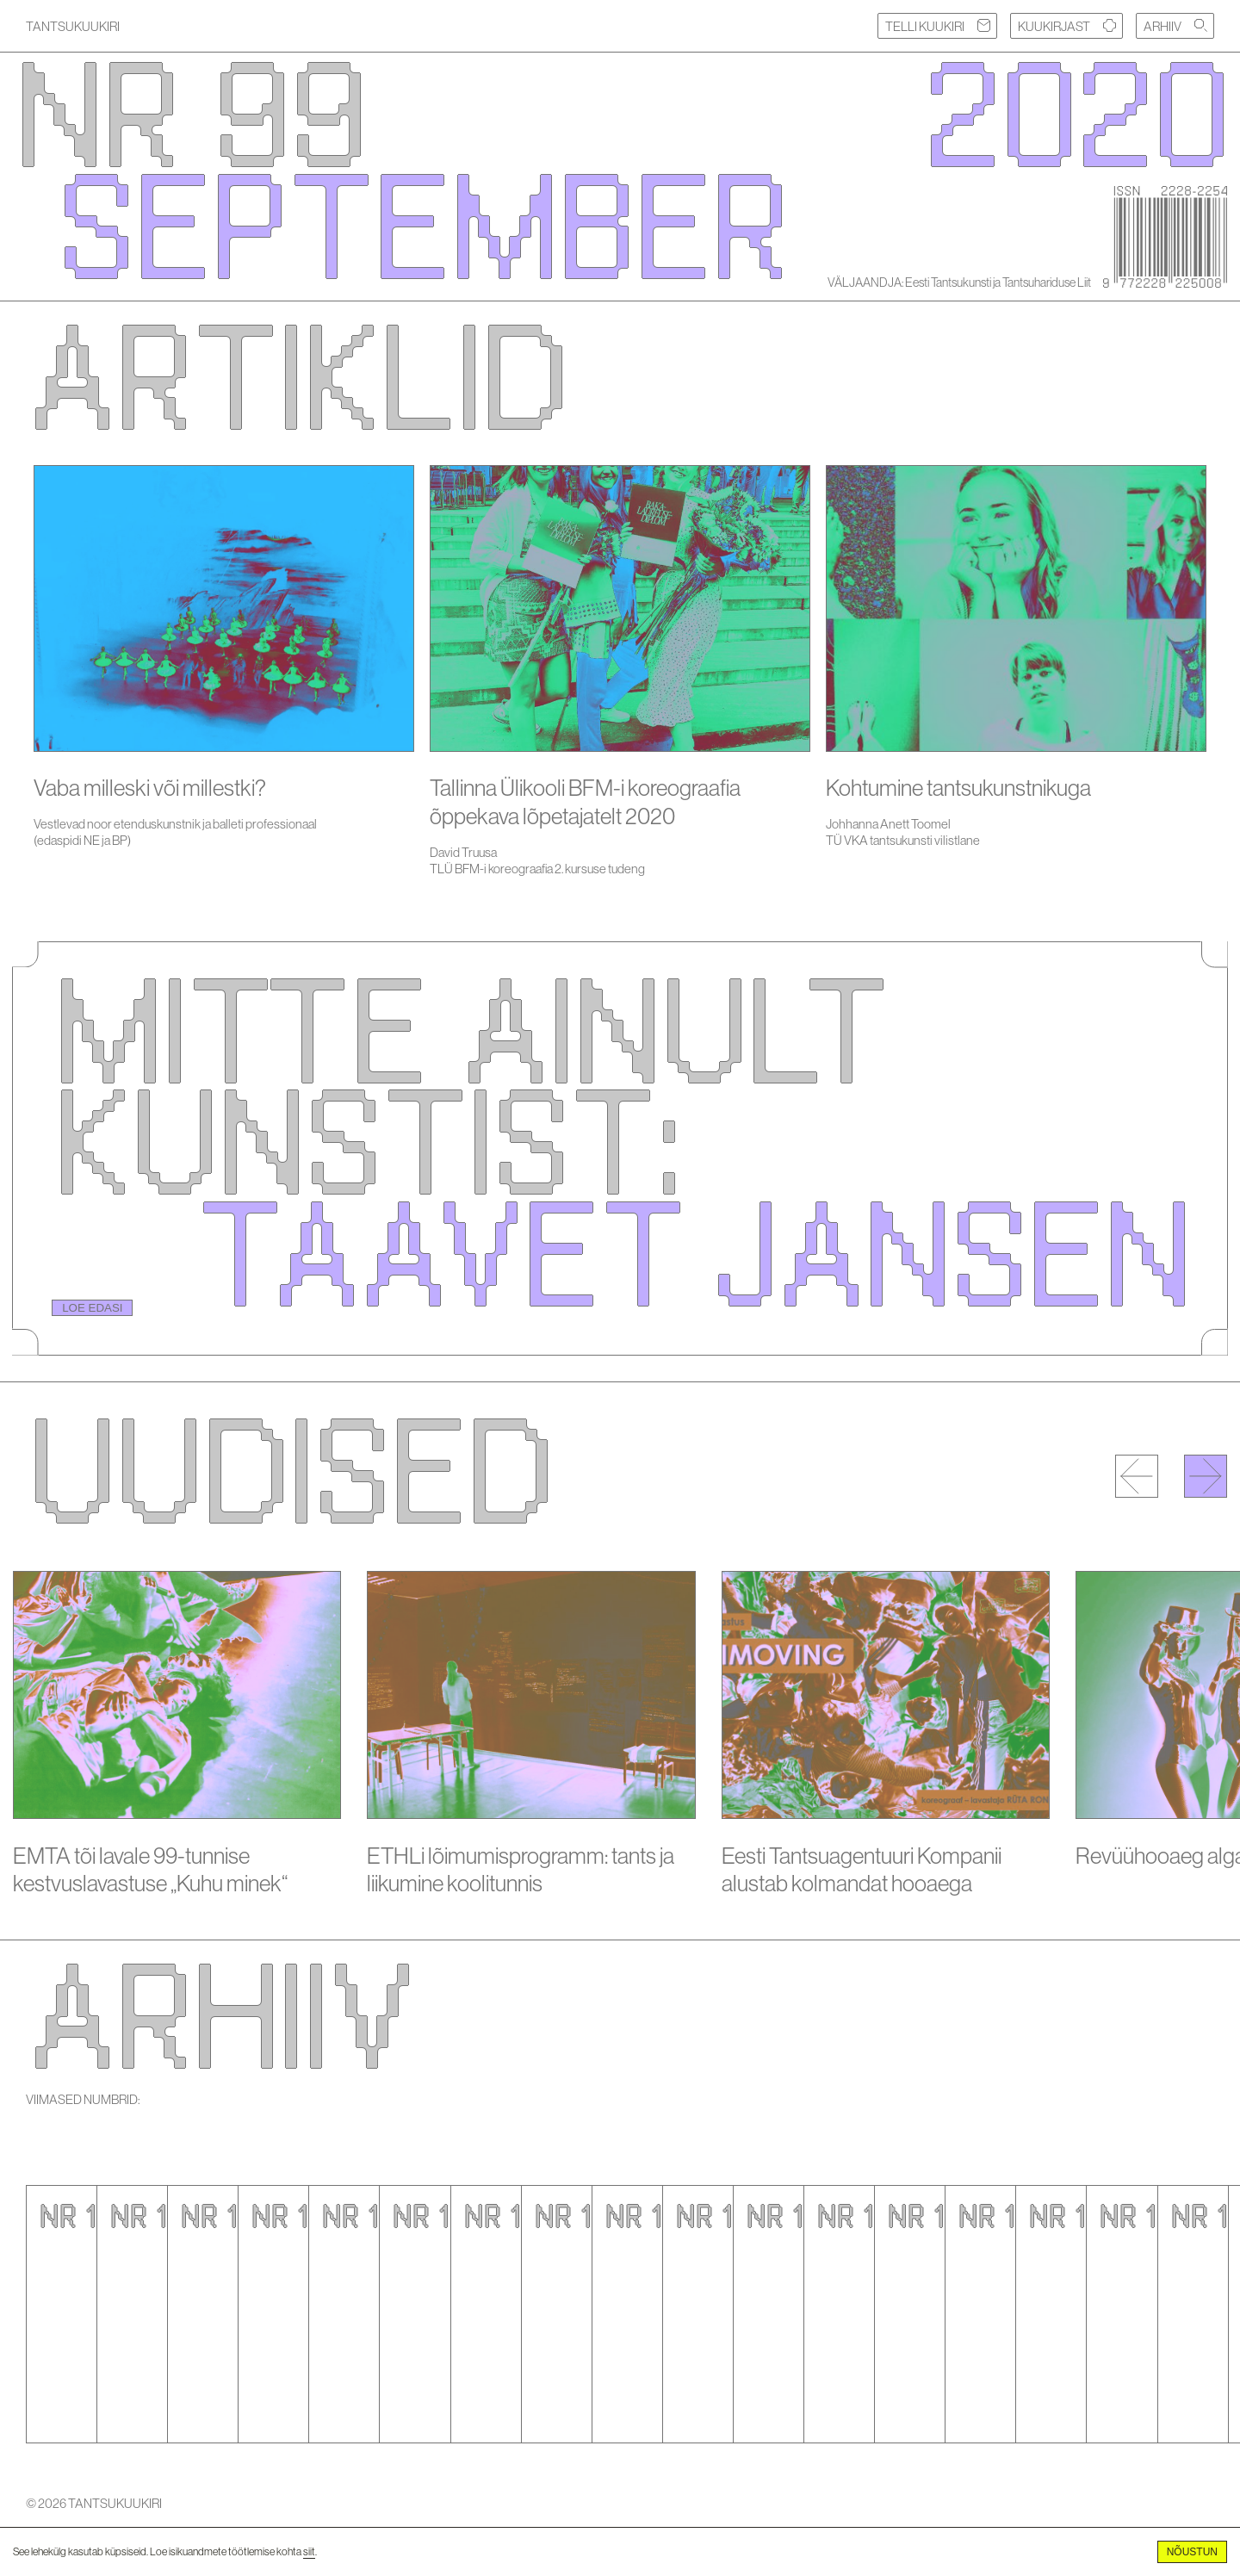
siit (309, 2551)
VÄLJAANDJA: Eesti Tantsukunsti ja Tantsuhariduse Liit (959, 282)
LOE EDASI (92, 1307)
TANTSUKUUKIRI (73, 26)
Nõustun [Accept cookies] (1192, 2552)
